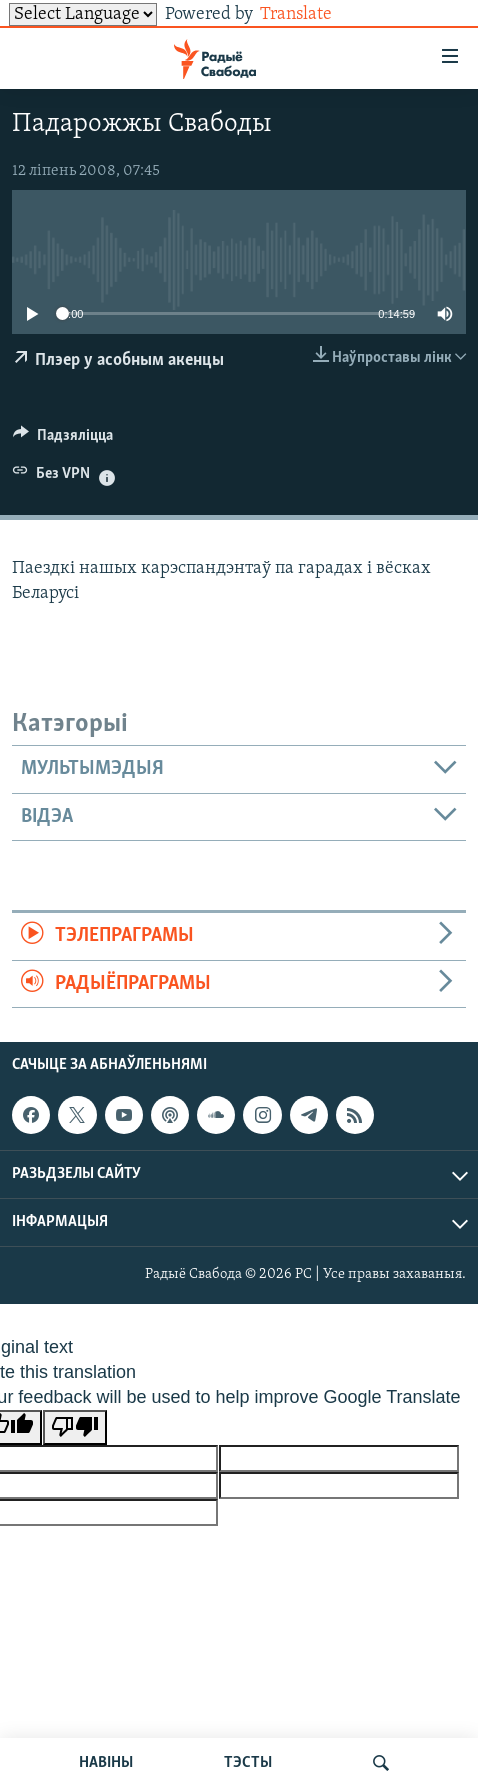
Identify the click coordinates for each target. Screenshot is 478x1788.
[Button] (63, 440)
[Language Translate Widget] (83, 14)
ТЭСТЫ (248, 1763)
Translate (311, 14)
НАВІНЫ (106, 1763)
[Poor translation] (75, 1427)
